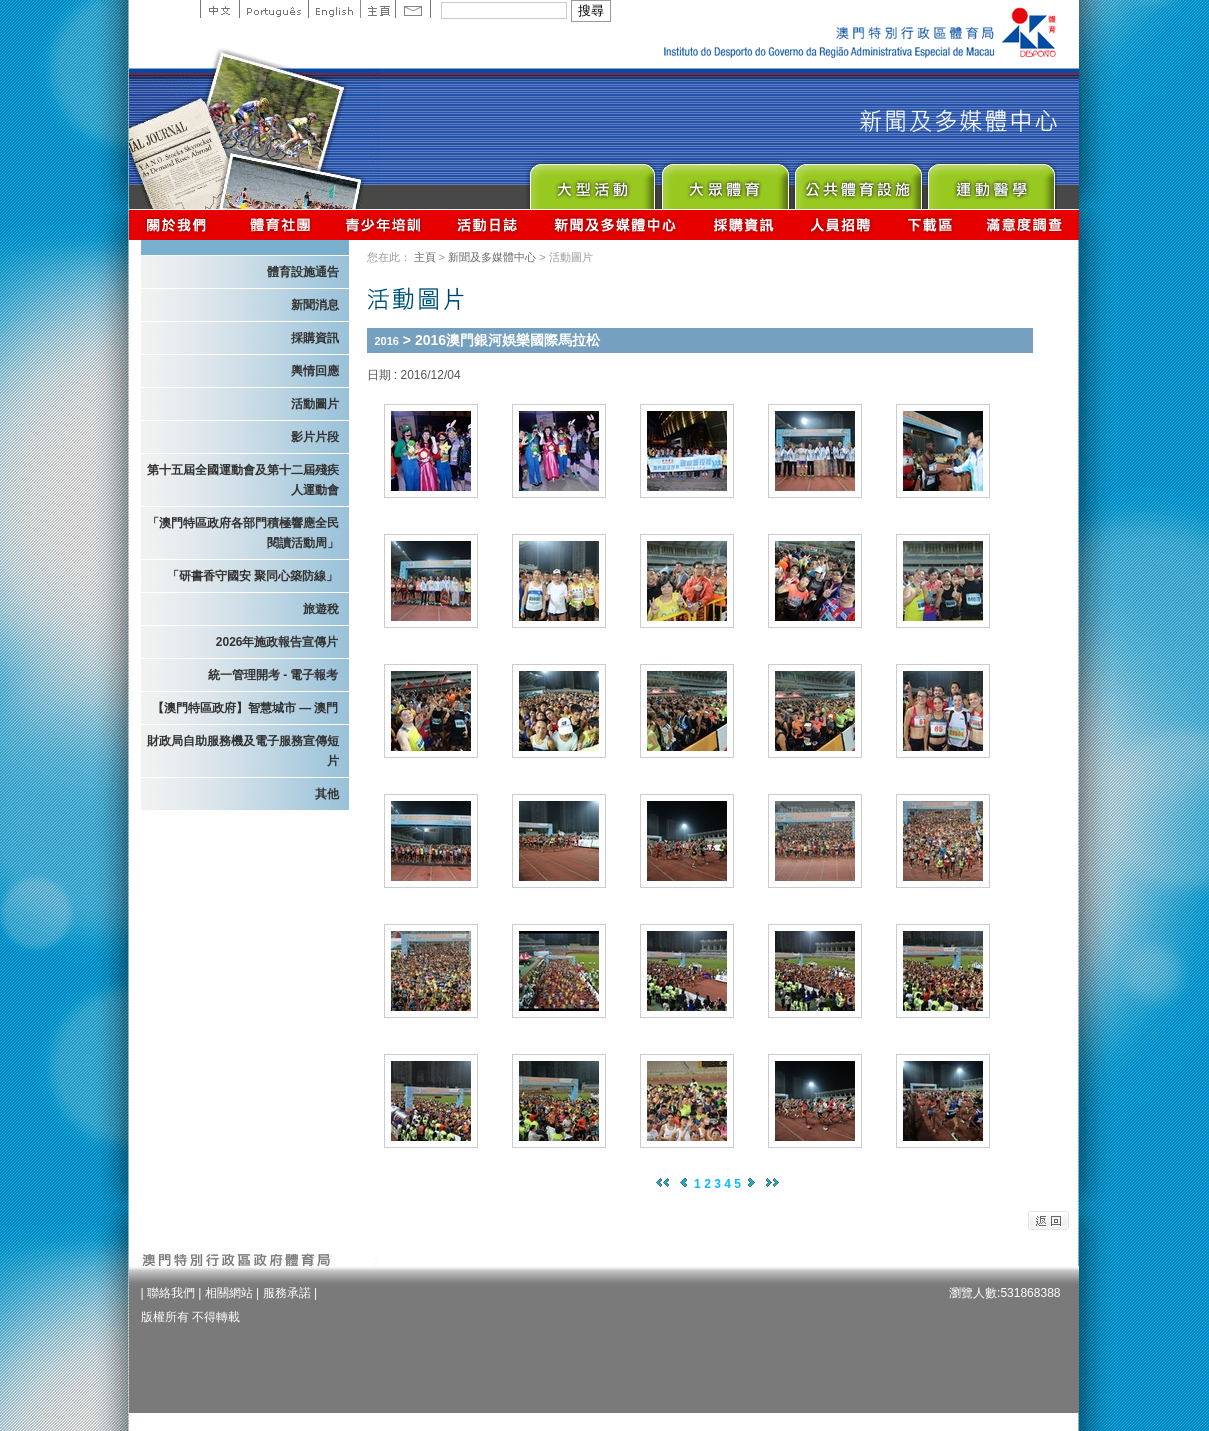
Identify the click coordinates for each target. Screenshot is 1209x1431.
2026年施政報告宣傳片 (277, 642)
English (334, 9)
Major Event (591, 181)
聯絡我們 (171, 1293)
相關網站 (229, 1293)
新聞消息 (315, 305)
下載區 (929, 224)
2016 (387, 341)
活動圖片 (315, 404)
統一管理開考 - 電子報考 (273, 675)
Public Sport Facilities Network (857, 181)
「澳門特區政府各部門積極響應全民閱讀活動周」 (243, 533)
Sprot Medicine (990, 181)
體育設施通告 (303, 272)
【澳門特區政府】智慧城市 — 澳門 (245, 708)
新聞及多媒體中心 (616, 224)
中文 (219, 9)
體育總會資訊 (280, 224)
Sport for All (724, 181)
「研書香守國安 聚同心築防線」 (252, 576)
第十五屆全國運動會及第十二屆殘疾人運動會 (243, 480)
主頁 (377, 9)
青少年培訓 (384, 224)
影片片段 (315, 437)
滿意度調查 (1025, 224)
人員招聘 (840, 224)
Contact (413, 9)
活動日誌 (488, 224)
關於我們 (180, 224)
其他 (327, 794)
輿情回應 (315, 371)
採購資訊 (743, 224)
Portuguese (273, 9)
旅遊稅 (321, 609)
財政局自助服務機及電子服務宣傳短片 (243, 751)
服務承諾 (287, 1293)
